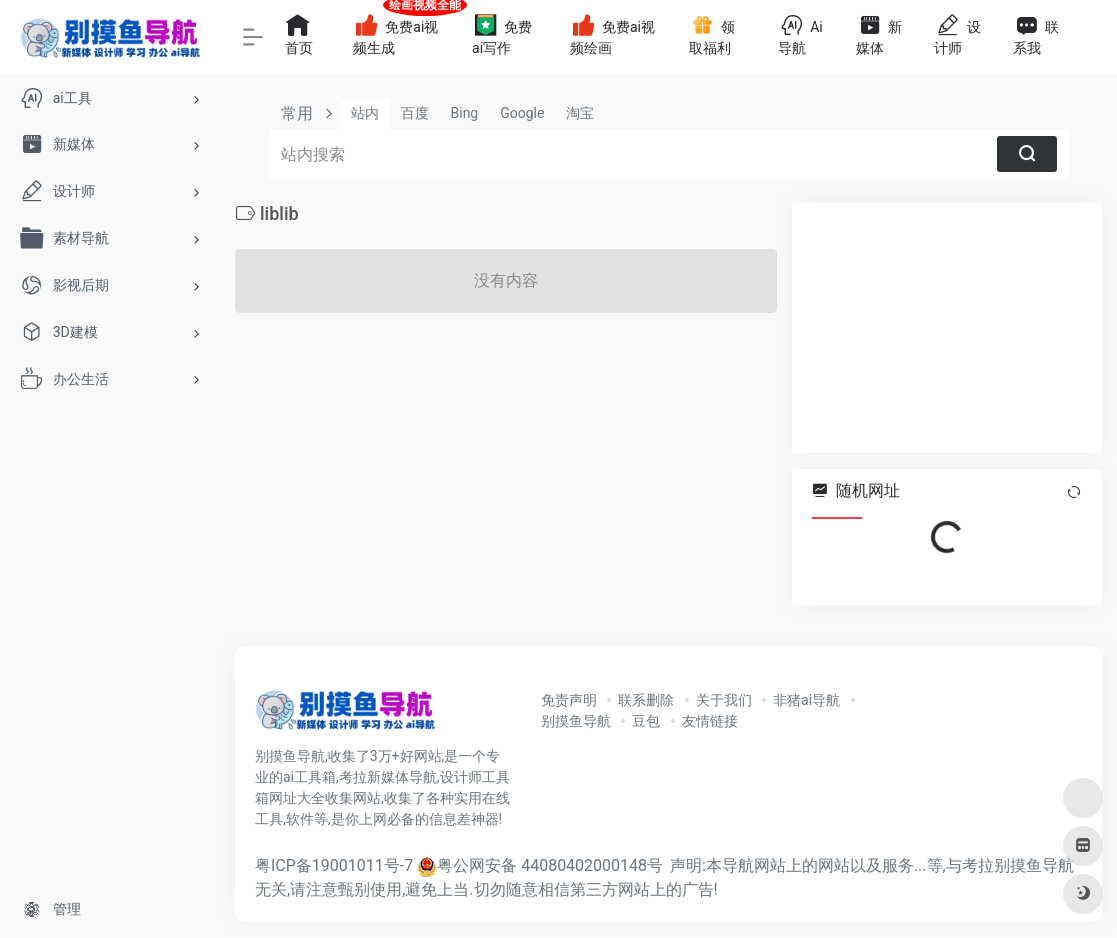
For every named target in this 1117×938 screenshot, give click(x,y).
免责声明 (569, 700)
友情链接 (710, 721)
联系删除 (646, 700)
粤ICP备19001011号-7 (334, 865)
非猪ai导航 (806, 700)
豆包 (646, 721)
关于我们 (724, 700)
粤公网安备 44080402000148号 (550, 865)
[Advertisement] (947, 328)
